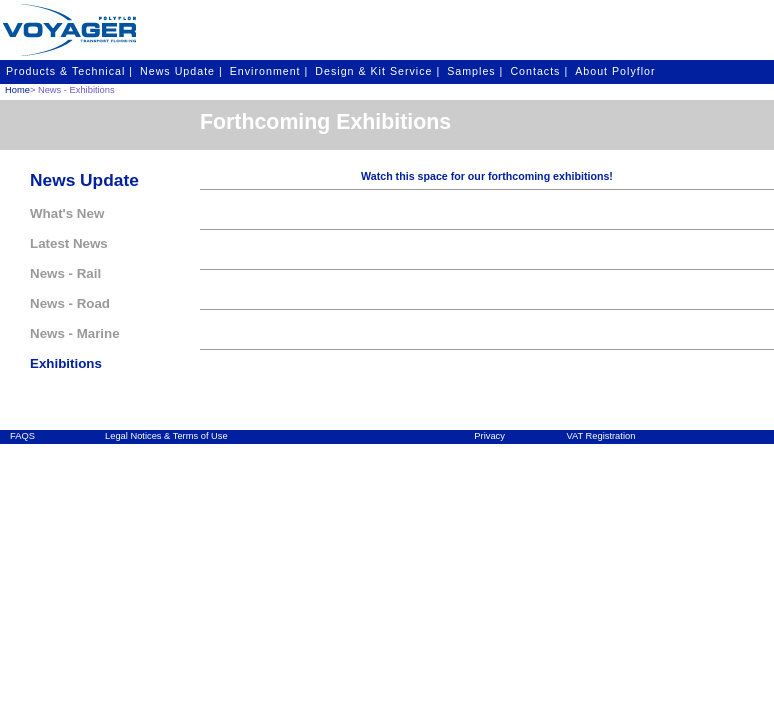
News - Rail (65, 273)
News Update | (181, 71)
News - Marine (75, 333)
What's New (67, 213)
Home (17, 90)
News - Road (70, 303)
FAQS (22, 436)
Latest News (69, 243)
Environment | (269, 71)
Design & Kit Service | (377, 71)
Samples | (475, 71)
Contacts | (539, 71)
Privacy (489, 436)
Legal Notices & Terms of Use (166, 436)
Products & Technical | (69, 71)
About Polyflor (615, 71)
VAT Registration (600, 436)
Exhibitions (66, 363)
